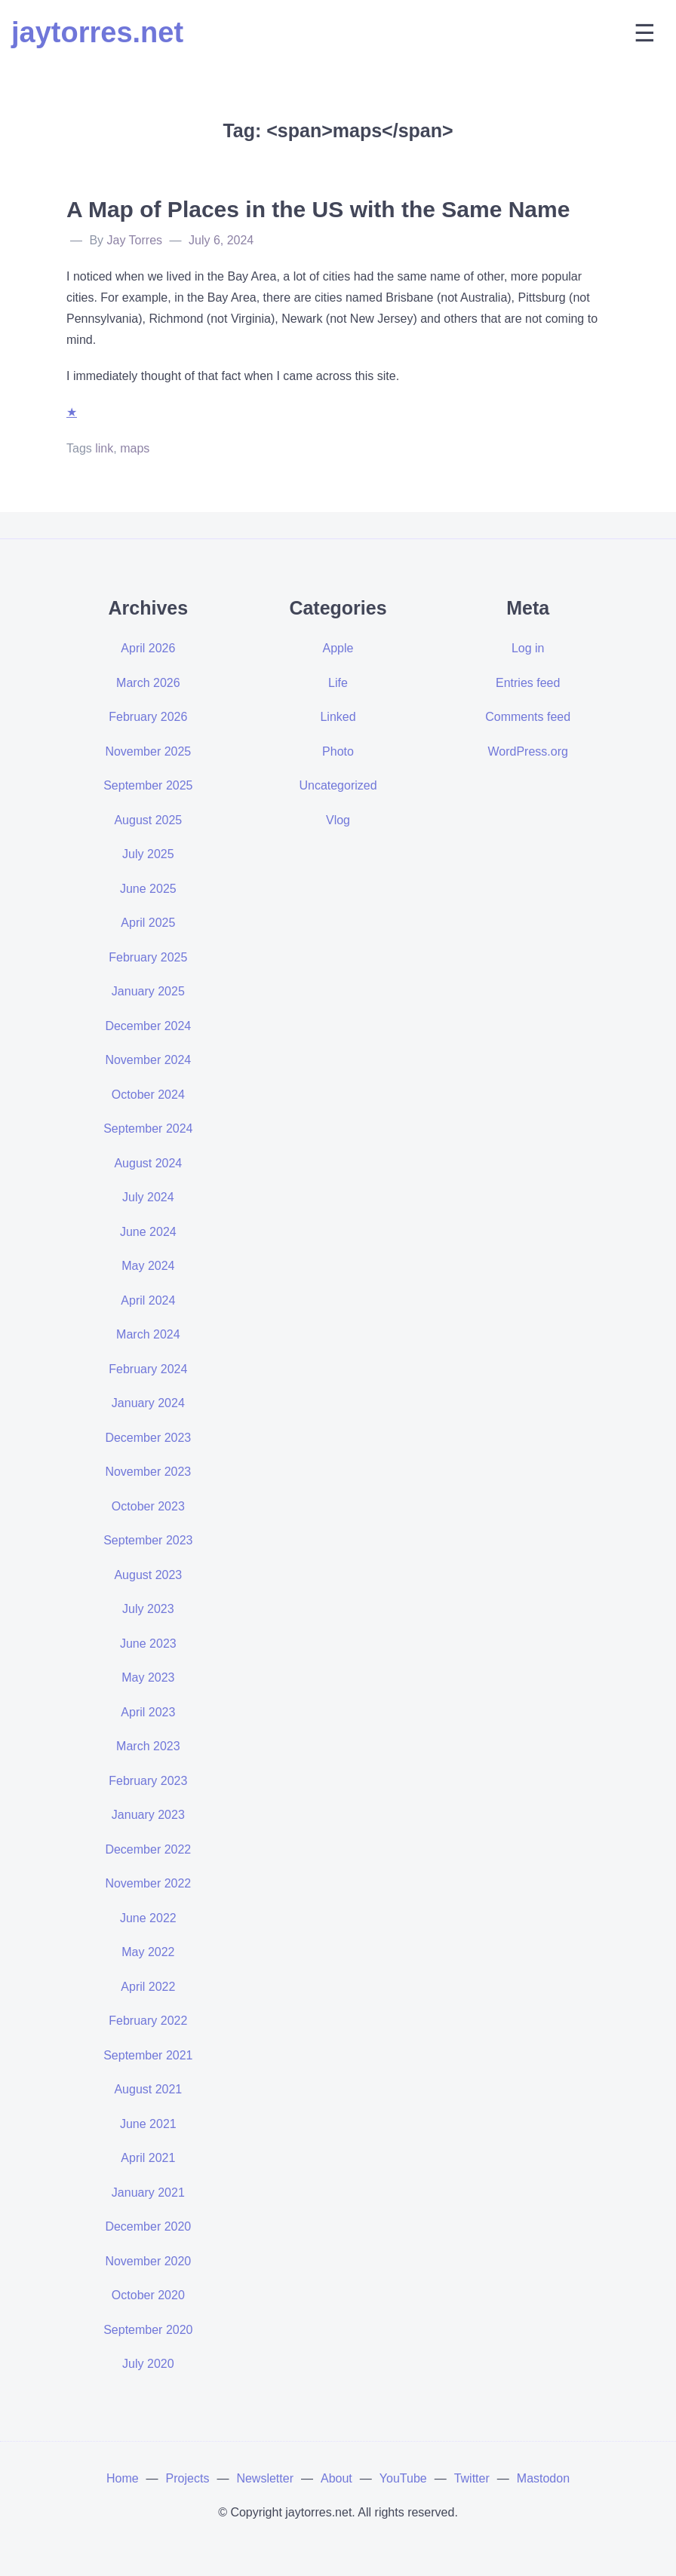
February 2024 (148, 1369)
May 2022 (147, 1952)
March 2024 (148, 1334)
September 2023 (147, 1540)
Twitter (472, 2478)
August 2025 (148, 820)
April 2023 (148, 1712)
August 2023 (148, 1575)
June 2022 (148, 1918)
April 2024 (148, 1300)
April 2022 (148, 1986)
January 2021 (148, 2192)
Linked (337, 716)
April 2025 (148, 922)
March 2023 (148, 1746)
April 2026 (148, 648)
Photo (338, 751)
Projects (188, 2478)
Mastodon (543, 2478)
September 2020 (147, 2329)
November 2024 (148, 1059)
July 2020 (148, 2363)
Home (122, 2478)
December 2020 (148, 2226)
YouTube (403, 2478)
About (336, 2478)
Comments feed (527, 716)
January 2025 (148, 991)
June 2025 (148, 888)
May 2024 (147, 1265)
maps (134, 448)
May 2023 (147, 1677)
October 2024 (148, 1094)
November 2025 (148, 751)
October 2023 (148, 1506)
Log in (528, 648)
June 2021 (148, 2124)
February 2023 (148, 1780)
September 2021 (147, 2055)
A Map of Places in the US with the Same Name (318, 209)
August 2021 (148, 2089)
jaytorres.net (97, 32)
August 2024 (148, 1163)
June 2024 (148, 1231)
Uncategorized (337, 785)
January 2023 (148, 1814)
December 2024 (148, 1026)
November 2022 (148, 1883)
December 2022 (148, 1849)
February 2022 (148, 2020)
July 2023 (148, 1608)
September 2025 (147, 785)
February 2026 (148, 716)
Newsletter (264, 2478)
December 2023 (148, 1437)
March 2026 (148, 682)
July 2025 (148, 854)
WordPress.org (527, 751)
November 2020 (148, 2261)
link (104, 448)
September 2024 (147, 1128)
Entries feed (528, 682)
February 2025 (148, 957)
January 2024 (148, 1403)
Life (338, 682)
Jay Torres (135, 240)
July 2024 (148, 1197)
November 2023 (148, 1471)
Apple (338, 648)
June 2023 (148, 1643)
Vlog (338, 820)
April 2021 (148, 2157)
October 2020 (148, 2295)
